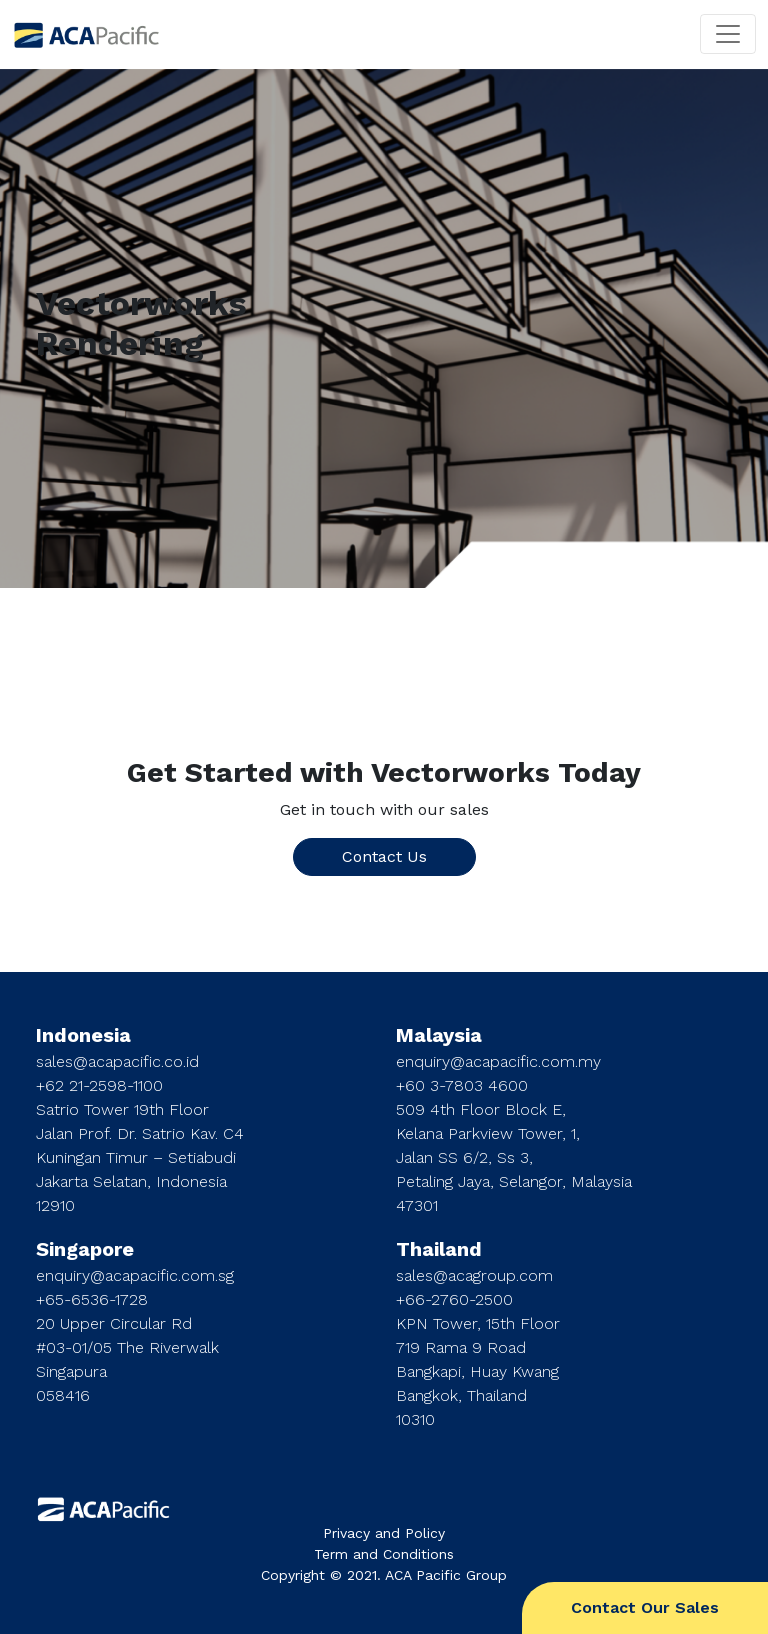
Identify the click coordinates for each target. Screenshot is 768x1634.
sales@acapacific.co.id (117, 1061)
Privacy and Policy (384, 1533)
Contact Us (384, 856)
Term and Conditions (384, 1554)
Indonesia (83, 1035)
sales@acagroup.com (474, 1275)
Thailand (439, 1249)
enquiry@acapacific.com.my (498, 1061)
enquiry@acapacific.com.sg (135, 1275)
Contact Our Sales (645, 1607)
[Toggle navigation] (728, 34)
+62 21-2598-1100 (99, 1085)
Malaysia (439, 1035)
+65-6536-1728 (92, 1299)
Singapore (85, 1249)
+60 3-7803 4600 (462, 1085)
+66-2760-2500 (454, 1299)
